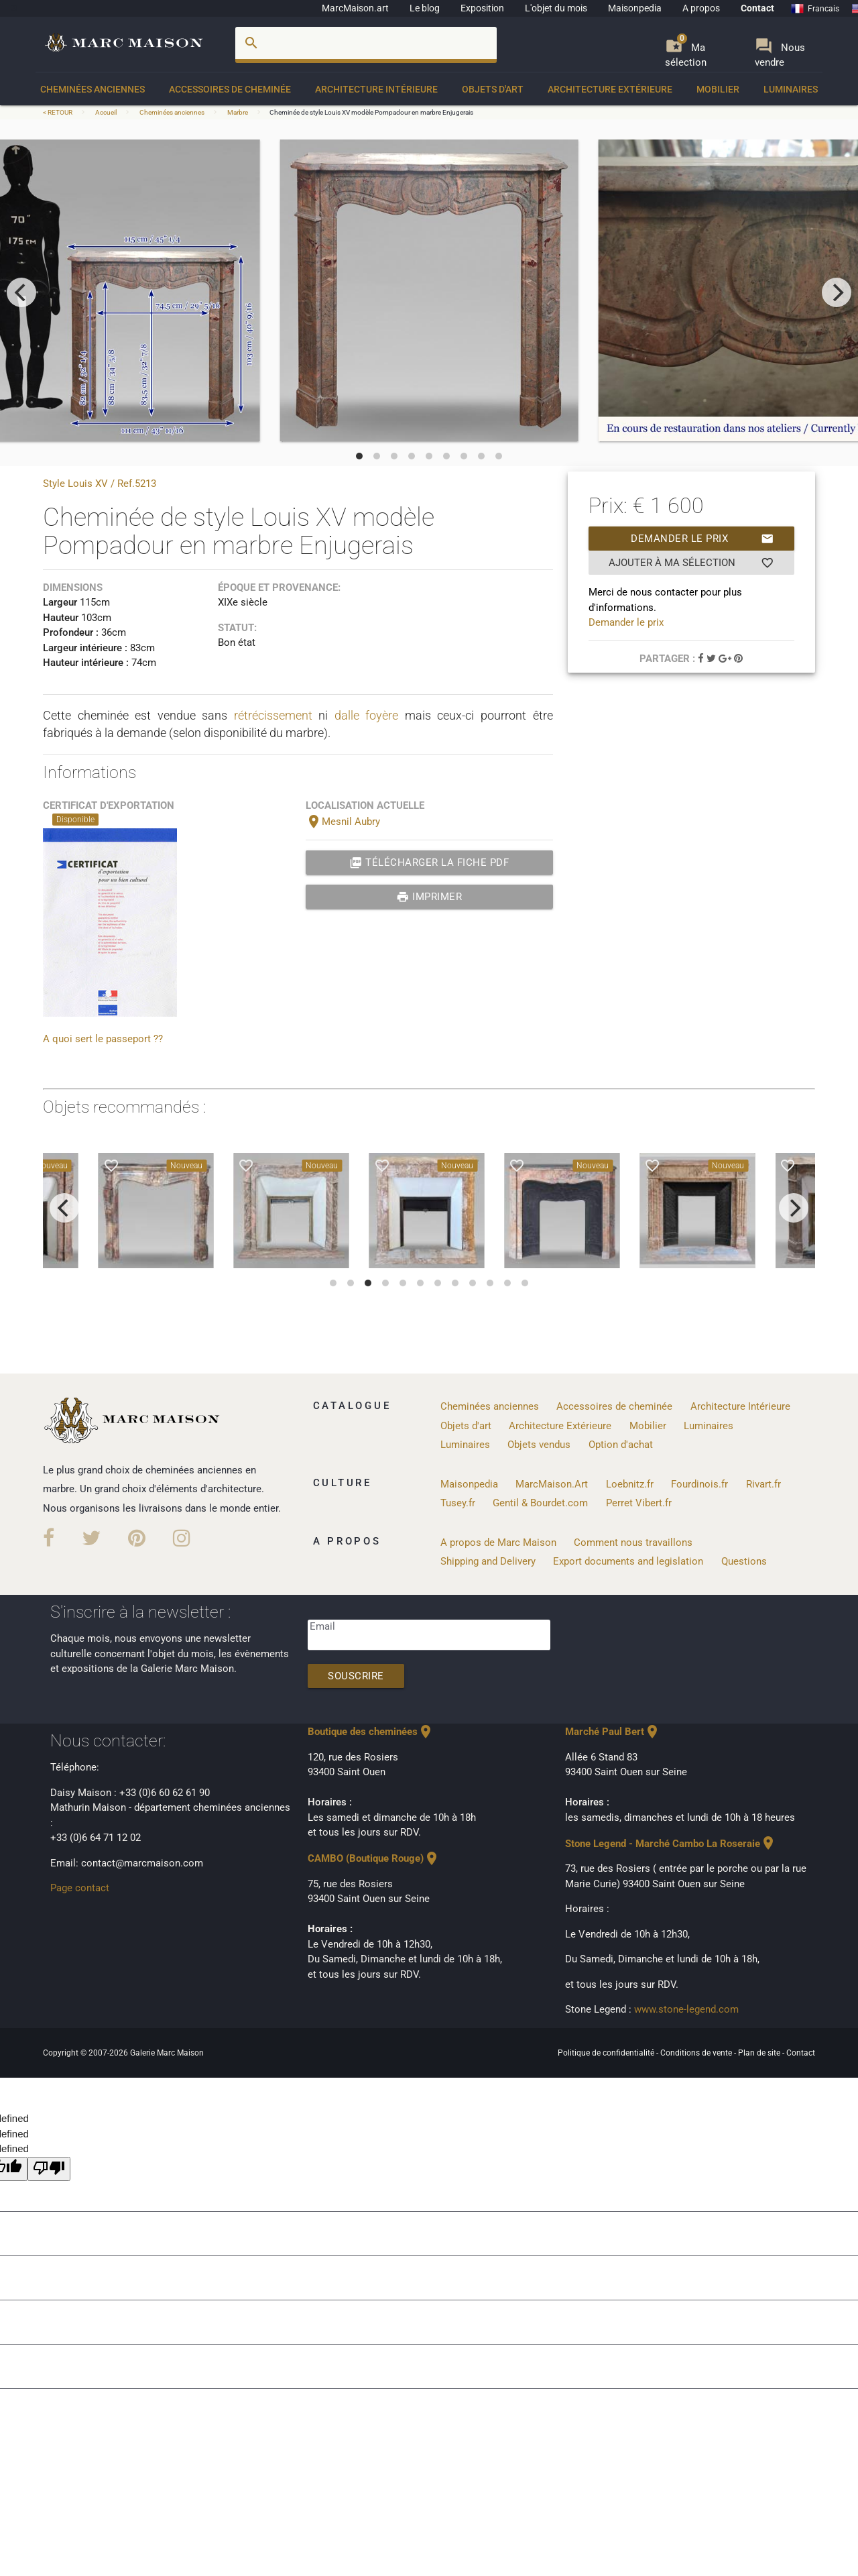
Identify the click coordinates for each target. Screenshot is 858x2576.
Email (322, 1626)
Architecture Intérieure (376, 89)
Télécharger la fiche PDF (429, 862)
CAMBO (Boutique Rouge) (374, 1858)
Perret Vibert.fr (639, 1503)
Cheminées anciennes (92, 89)
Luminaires (790, 89)
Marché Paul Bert (612, 1732)
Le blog (425, 8)
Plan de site (760, 2053)
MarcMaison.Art (551, 1484)
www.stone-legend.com (686, 2009)
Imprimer (429, 897)
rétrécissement (273, 715)
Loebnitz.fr (630, 1484)
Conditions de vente (697, 2053)
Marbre (237, 112)
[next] (836, 292)
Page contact (79, 1888)
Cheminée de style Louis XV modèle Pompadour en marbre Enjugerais (371, 112)
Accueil (106, 112)
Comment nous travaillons (633, 1542)
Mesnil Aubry (343, 822)
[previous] (21, 292)
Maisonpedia (635, 8)
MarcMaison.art (355, 8)
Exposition (482, 8)
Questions (744, 1561)
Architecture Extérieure (610, 89)
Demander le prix (702, 538)
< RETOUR (58, 112)
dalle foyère (366, 715)
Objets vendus (538, 1445)
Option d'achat (621, 1445)
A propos (701, 8)
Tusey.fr (457, 1503)
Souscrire (356, 1676)
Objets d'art (493, 89)
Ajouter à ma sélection (691, 563)
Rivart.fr (763, 1484)
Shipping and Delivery (488, 1561)
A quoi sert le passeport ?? (103, 1039)
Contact (757, 8)
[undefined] (48, 2169)
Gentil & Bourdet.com (540, 1503)
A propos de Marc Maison (498, 1542)
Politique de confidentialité (607, 2053)
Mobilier (717, 89)
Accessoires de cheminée (230, 89)
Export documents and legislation (628, 1561)
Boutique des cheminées (371, 1732)
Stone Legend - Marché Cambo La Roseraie (670, 1844)
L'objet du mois (556, 8)
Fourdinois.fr (699, 1484)
